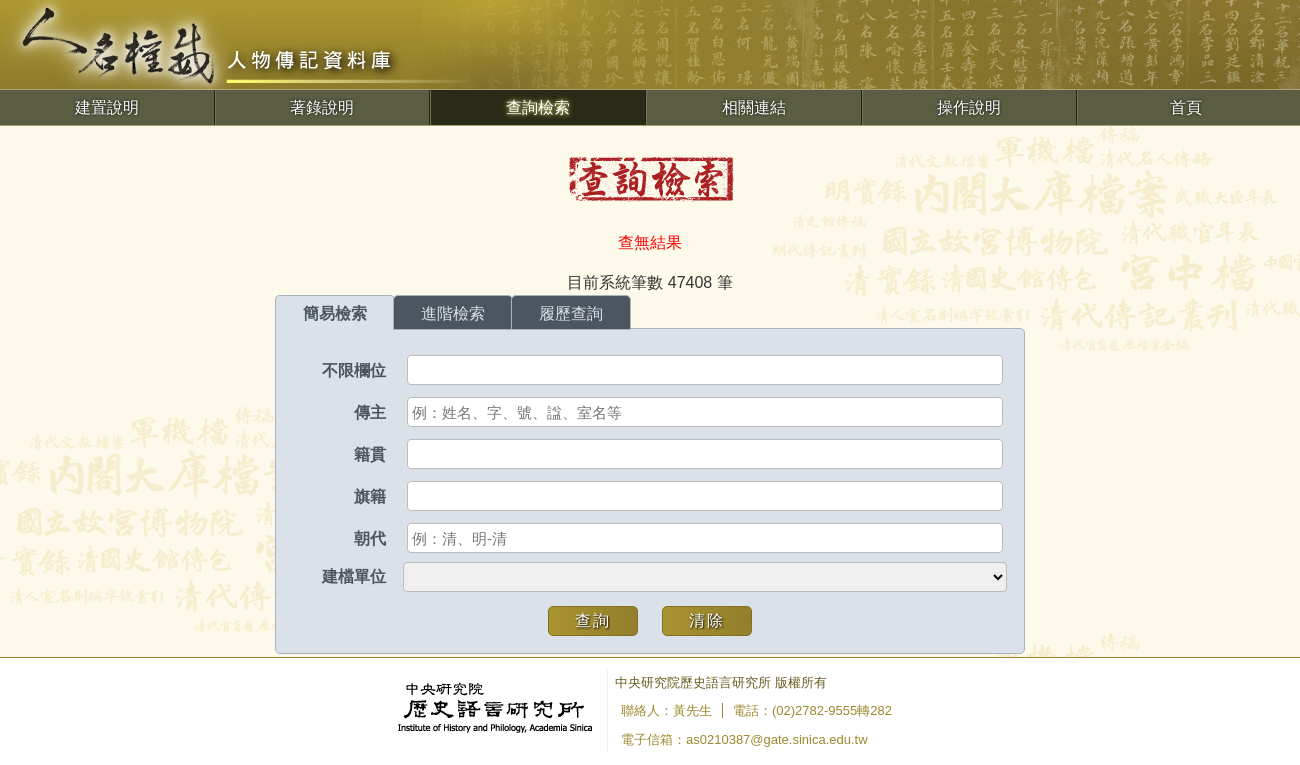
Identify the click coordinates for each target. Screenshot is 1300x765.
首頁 (1186, 107)
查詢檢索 (538, 107)
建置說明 (107, 107)
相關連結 (754, 107)
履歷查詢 (571, 313)
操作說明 (969, 107)
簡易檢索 (335, 313)
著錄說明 (322, 107)
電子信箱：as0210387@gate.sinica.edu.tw (744, 739)
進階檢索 (453, 313)
